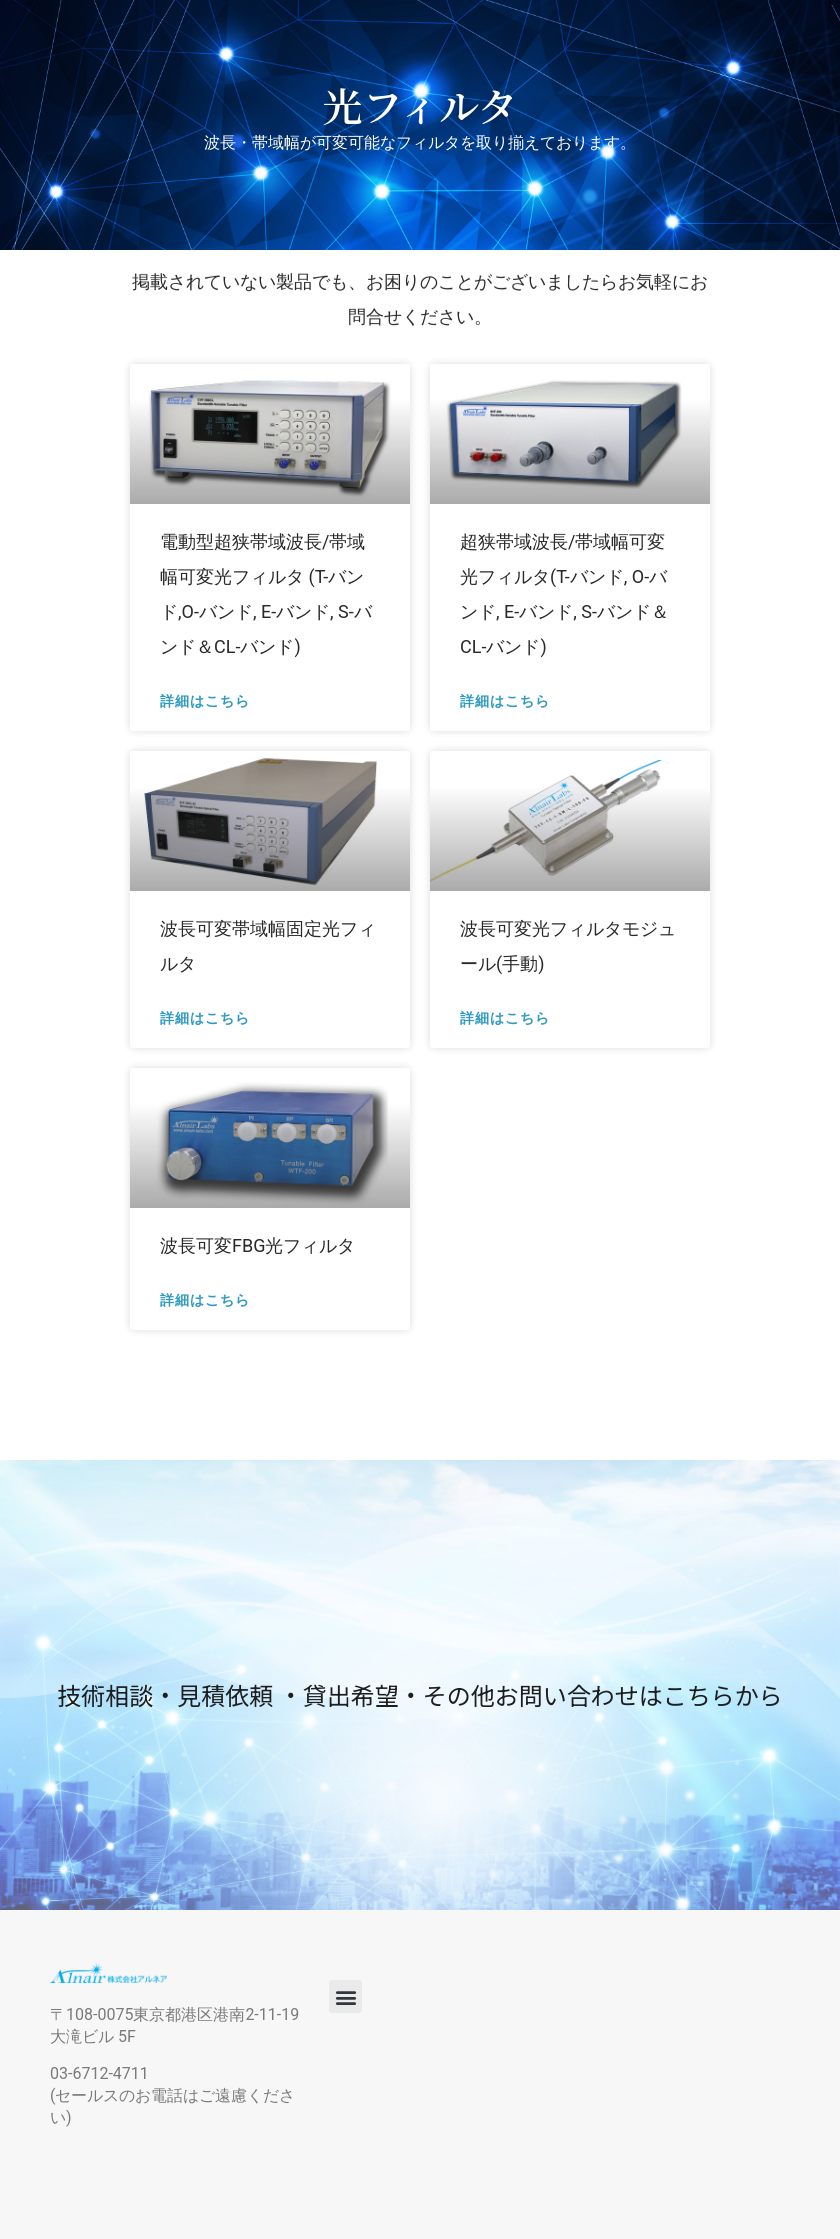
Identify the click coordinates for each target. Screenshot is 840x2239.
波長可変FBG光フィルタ (257, 1245)
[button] (345, 1996)
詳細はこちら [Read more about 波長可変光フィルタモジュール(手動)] (505, 1017)
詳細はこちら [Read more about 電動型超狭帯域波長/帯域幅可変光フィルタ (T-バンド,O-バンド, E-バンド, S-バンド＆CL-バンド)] (205, 700)
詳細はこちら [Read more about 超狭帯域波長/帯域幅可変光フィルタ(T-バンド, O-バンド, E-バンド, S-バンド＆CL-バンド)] (505, 700)
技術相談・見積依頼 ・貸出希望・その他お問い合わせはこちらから (419, 1694)
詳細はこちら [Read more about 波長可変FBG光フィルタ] (205, 1299)
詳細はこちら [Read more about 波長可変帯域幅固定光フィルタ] (205, 1017)
